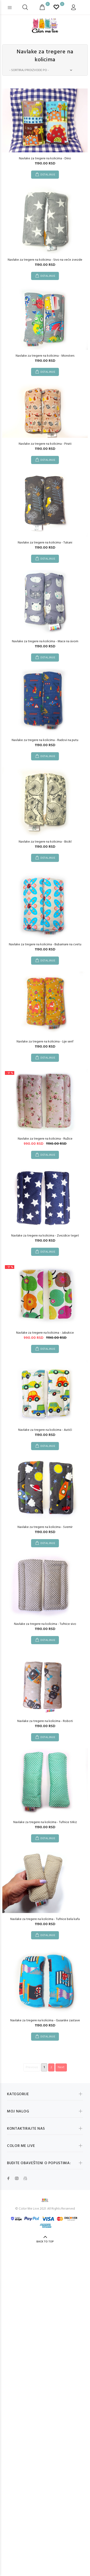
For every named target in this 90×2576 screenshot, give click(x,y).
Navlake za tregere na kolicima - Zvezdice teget (45, 1235)
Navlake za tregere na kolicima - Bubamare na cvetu (45, 944)
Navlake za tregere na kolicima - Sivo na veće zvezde (45, 260)
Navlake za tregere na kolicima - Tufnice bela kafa (45, 1919)
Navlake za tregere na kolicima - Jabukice (45, 1333)
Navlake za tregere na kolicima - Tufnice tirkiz (45, 1822)
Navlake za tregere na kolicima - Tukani (45, 542)
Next (61, 2067)
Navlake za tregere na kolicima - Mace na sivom (45, 641)
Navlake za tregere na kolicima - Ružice (45, 1138)
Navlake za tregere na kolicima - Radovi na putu (45, 740)
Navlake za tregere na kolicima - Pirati (45, 444)
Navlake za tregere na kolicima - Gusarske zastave (45, 2020)
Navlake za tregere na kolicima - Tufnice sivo (45, 1624)
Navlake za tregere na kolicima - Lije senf (45, 1041)
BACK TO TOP (45, 2241)
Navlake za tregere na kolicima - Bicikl (45, 841)
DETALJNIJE (47, 174)
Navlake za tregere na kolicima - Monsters (45, 356)
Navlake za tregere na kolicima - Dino (45, 158)
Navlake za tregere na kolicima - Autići (45, 1430)
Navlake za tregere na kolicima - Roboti (45, 1721)
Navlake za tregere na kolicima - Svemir (45, 1527)
